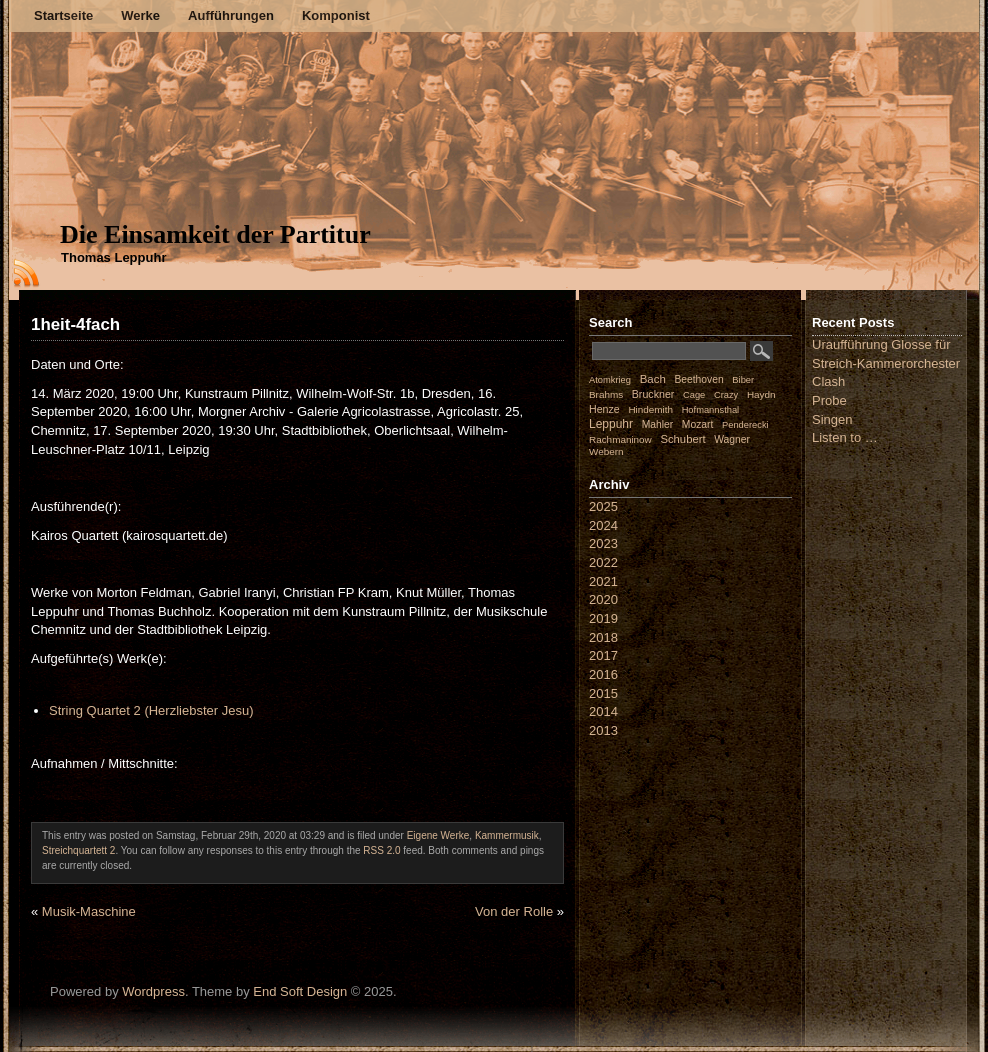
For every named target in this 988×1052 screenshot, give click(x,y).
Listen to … (845, 437)
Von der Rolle (514, 911)
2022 (603, 562)
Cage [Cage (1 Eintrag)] (694, 395)
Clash (828, 381)
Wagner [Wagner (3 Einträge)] (732, 439)
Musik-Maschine (89, 911)
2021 (603, 581)
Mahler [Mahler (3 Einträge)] (658, 424)
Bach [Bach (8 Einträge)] (653, 379)
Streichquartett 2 (78, 850)
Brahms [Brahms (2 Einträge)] (606, 394)
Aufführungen (231, 15)
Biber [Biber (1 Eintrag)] (743, 380)
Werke (140, 15)
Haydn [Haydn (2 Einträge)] (761, 394)
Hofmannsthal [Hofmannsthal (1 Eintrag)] (711, 410)
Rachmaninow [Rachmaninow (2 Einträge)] (620, 439)
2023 (603, 543)
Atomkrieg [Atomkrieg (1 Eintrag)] (610, 380)
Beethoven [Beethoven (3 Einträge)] (698, 379)
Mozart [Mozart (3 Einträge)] (698, 424)
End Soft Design (300, 991)
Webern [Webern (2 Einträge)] (606, 451)
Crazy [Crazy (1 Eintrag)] (726, 395)
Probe (829, 400)
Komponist (336, 15)
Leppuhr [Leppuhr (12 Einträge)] (611, 424)
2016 (603, 674)
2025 (603, 506)
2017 (603, 655)
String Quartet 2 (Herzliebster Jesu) (151, 710)
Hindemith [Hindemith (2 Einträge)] (650, 409)
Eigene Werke (438, 835)
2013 (603, 730)
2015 (603, 693)
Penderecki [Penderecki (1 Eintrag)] (745, 425)
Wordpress (153, 991)
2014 (603, 711)
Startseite (63, 15)
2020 (603, 599)
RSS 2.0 (381, 850)
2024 (603, 525)
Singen (832, 419)
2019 (603, 618)
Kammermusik (507, 835)
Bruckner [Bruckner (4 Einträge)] (653, 394)
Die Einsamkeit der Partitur (215, 234)
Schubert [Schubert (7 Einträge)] (682, 439)
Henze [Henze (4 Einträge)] (604, 409)
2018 (603, 637)
